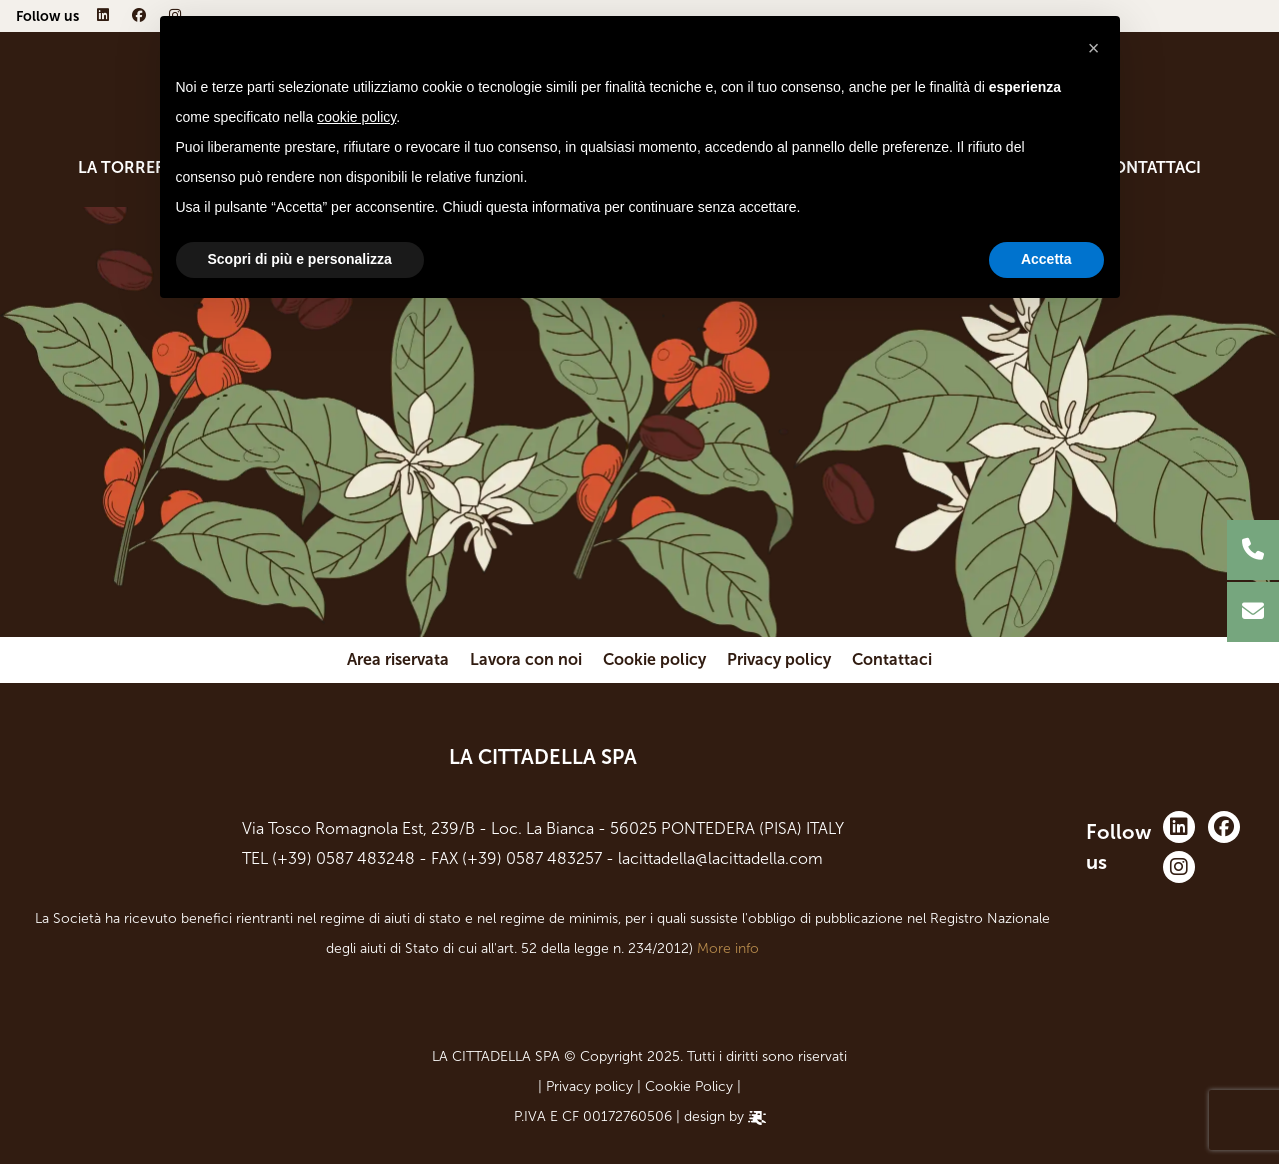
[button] (1094, 48)
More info (728, 948)
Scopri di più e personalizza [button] (300, 259)
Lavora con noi (526, 659)
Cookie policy (654, 659)
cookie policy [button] (356, 117)
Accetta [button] (1046, 259)
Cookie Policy (689, 1086)
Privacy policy (779, 659)
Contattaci (1151, 167)
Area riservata (398, 659)
